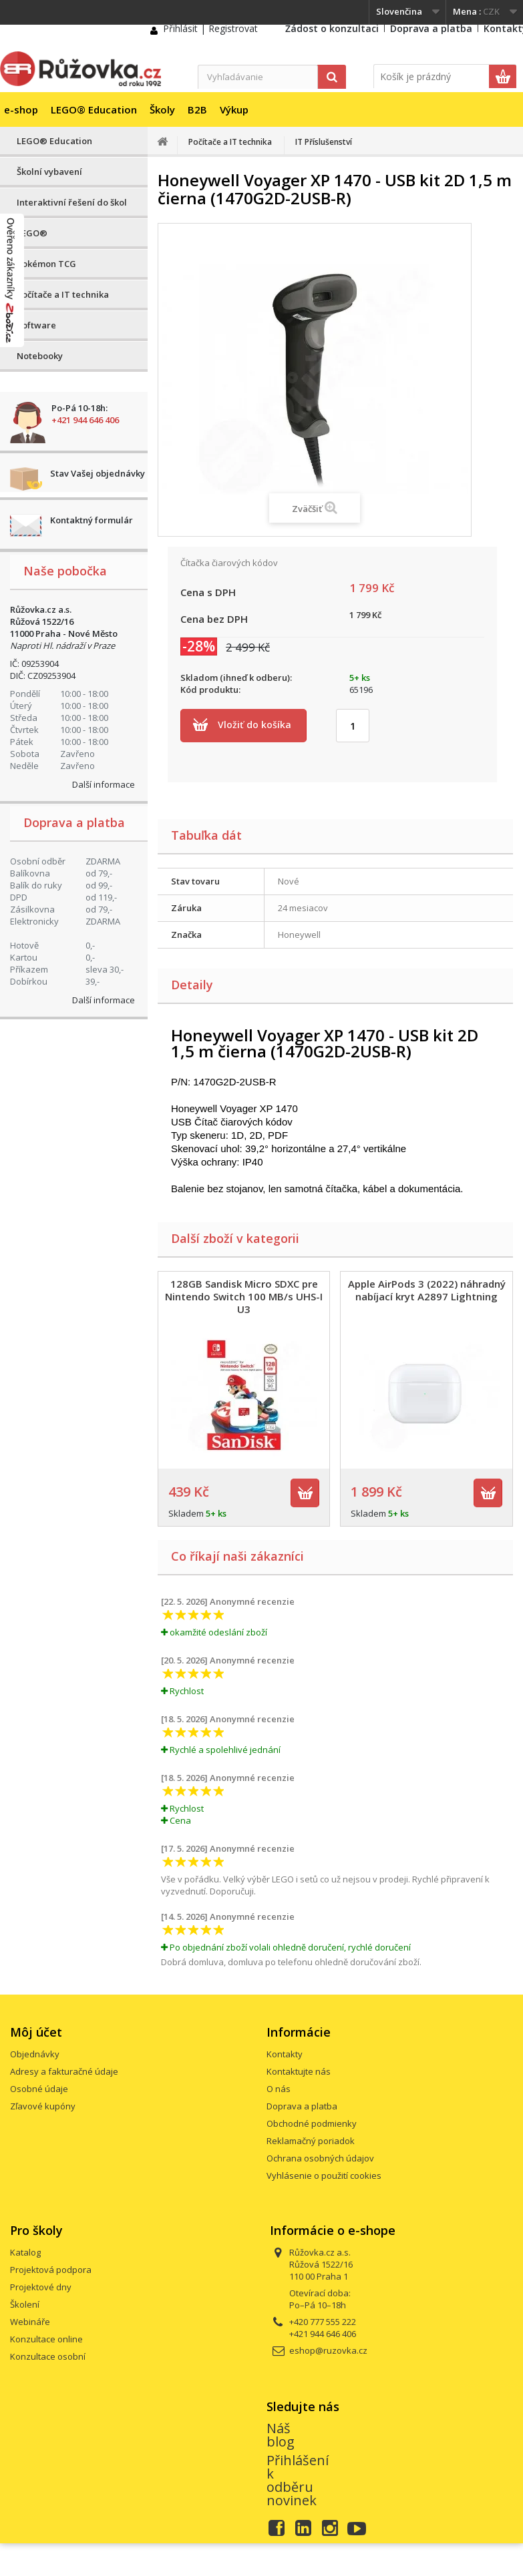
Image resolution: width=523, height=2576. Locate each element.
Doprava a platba (431, 28)
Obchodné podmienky (312, 2123)
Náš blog (281, 2435)
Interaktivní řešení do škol (72, 202)
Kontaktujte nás (299, 2071)
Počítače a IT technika (63, 294)
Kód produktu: (210, 690)
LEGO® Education (94, 109)
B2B (197, 109)
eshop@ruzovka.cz (328, 2350)
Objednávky (34, 2054)
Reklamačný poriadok (311, 2141)
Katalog (25, 2252)
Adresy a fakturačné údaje (64, 2071)
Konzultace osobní (47, 2356)
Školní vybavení (49, 172)
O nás (279, 2089)
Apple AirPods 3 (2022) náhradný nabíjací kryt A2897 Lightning (427, 1290)
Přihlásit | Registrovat (210, 28)
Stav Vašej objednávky (97, 473)
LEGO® (32, 233)
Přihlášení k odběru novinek (298, 2480)
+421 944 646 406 (85, 420)
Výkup (234, 109)
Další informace (103, 784)
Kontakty (285, 2054)
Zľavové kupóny (42, 2106)
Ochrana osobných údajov (320, 2158)
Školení (24, 2304)
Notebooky (40, 356)
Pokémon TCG (46, 264)
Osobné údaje (39, 2089)
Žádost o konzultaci (332, 28)
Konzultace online (46, 2339)
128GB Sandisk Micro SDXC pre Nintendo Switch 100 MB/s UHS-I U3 (244, 1296)
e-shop (21, 109)
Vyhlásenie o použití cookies (324, 2175)
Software (36, 325)
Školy (162, 109)
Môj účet (36, 2032)
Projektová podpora (51, 2270)
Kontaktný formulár (91, 520)
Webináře (30, 2322)
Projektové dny (40, 2287)
